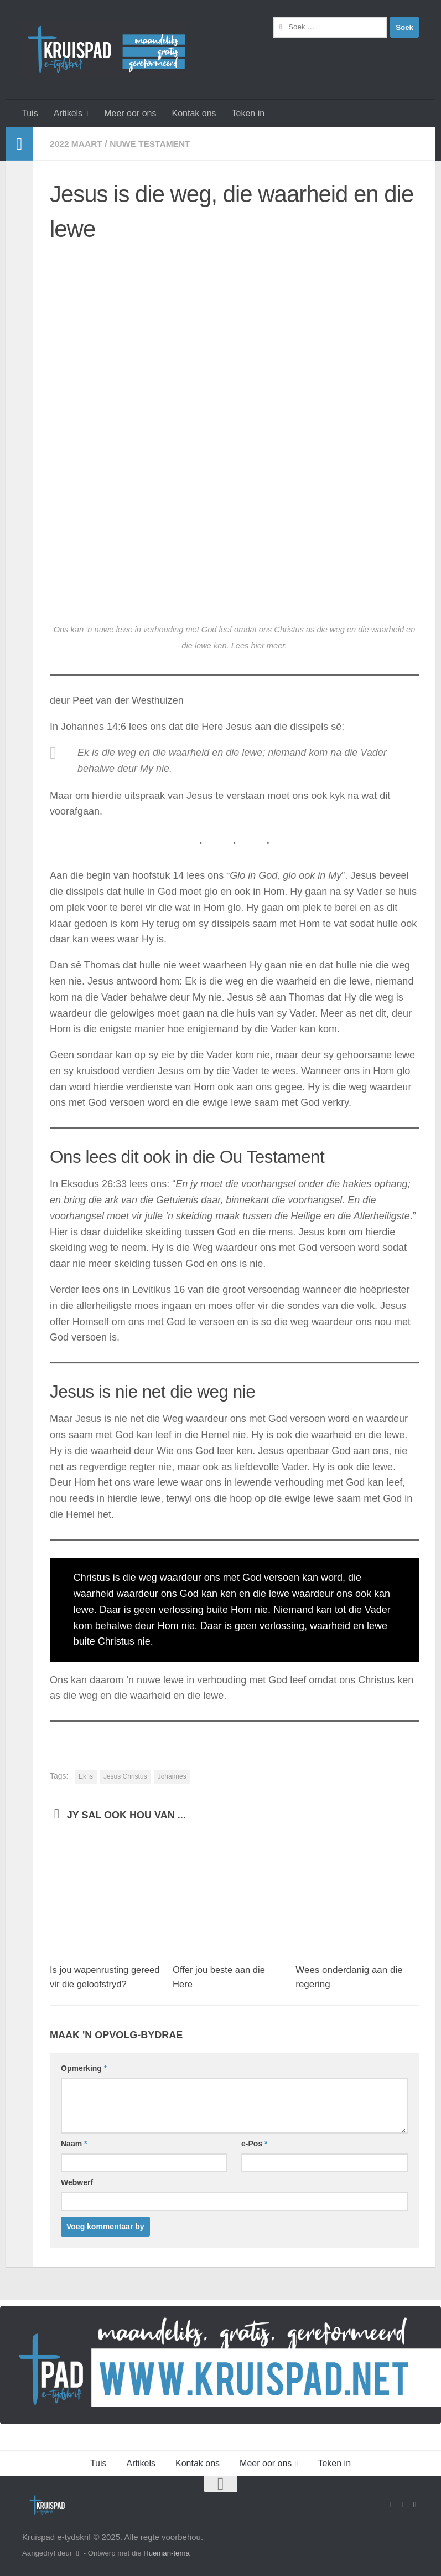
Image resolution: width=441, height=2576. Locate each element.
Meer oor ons (130, 113)
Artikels (68, 113)
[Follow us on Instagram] (415, 2504)
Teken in (248, 113)
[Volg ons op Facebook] (389, 2504)
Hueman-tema (166, 2552)
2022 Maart (77, 143)
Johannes (172, 1776)
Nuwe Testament (152, 143)
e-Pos (254, 2143)
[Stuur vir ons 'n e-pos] (402, 2504)
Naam (74, 2143)
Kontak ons (194, 113)
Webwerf (77, 2182)
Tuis (30, 113)
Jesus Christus (125, 1776)
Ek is (86, 1776)
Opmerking (84, 2068)
